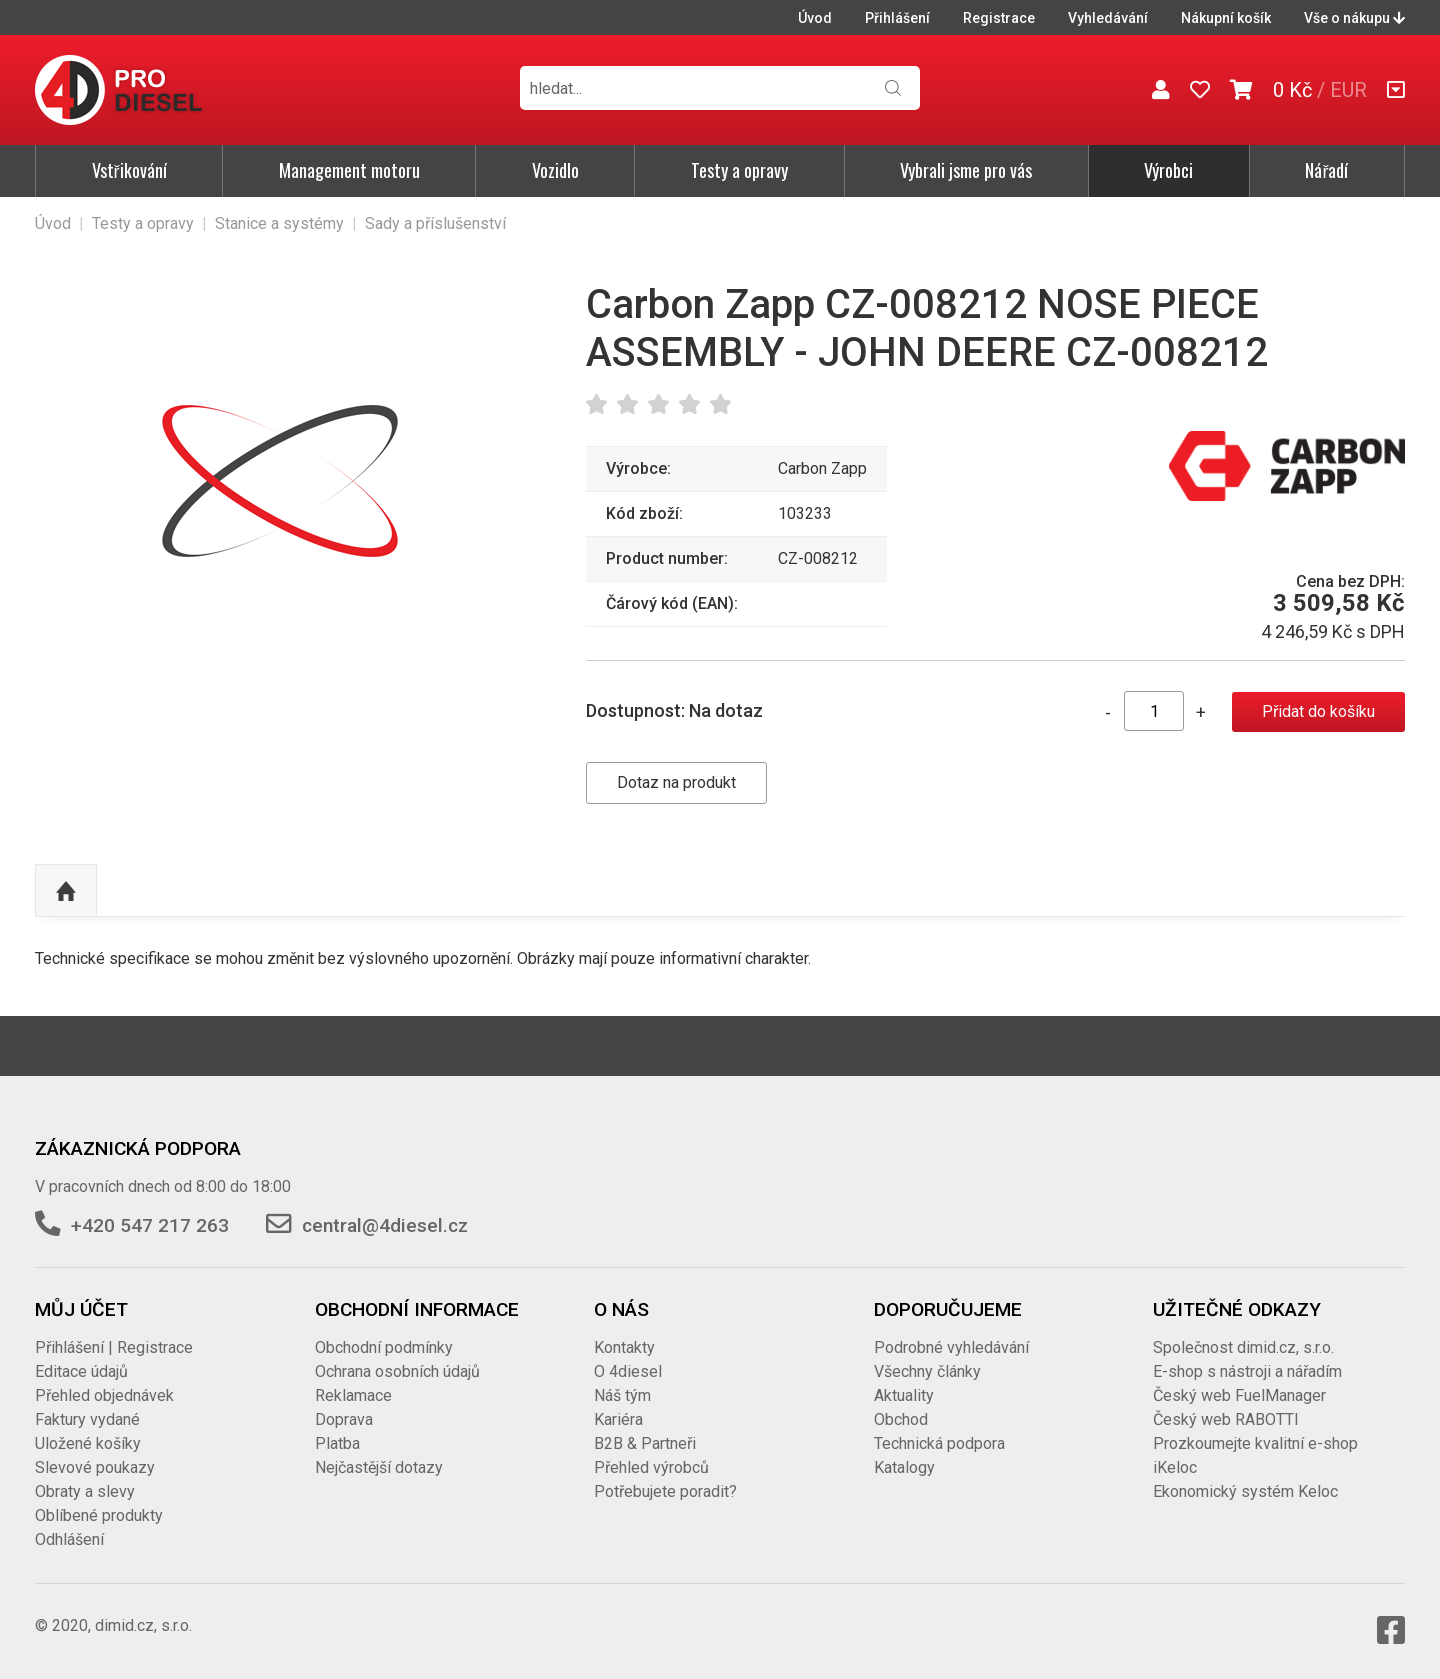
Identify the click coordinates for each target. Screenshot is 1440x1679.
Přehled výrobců (651, 1467)
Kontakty (624, 1347)
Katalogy (904, 1467)
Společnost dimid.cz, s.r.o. (1243, 1347)
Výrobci (1168, 170)
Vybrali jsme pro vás (966, 170)
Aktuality (904, 1395)
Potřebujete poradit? (665, 1491)
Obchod (901, 1419)
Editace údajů (81, 1371)
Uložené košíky (88, 1443)
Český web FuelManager (1239, 1395)
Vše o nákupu (1354, 18)
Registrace (999, 18)
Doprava (344, 1419)
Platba (337, 1443)
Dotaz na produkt (676, 782)
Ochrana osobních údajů (397, 1371)
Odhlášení (69, 1539)
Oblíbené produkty (99, 1515)
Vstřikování (129, 170)
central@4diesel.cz (385, 1225)
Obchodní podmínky (384, 1347)
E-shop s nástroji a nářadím (1247, 1371)
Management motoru (349, 170)
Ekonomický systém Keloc (1245, 1491)
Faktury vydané (87, 1419)
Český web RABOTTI (1226, 1419)
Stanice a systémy (279, 223)
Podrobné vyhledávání (951, 1347)
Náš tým (622, 1395)
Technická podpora (939, 1443)
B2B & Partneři (645, 1443)
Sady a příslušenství (435, 223)
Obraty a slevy (85, 1491)
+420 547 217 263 (150, 1225)
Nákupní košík (1226, 18)
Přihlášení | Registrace (114, 1347)
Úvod (815, 18)
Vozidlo (555, 170)
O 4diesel (628, 1371)
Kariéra (618, 1419)
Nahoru (66, 891)
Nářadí (1326, 170)
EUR (1348, 90)
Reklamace (353, 1395)
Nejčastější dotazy (379, 1467)
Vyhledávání (1108, 18)
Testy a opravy (739, 170)
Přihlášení (897, 18)
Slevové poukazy (95, 1467)
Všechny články (927, 1371)
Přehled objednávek (104, 1395)
